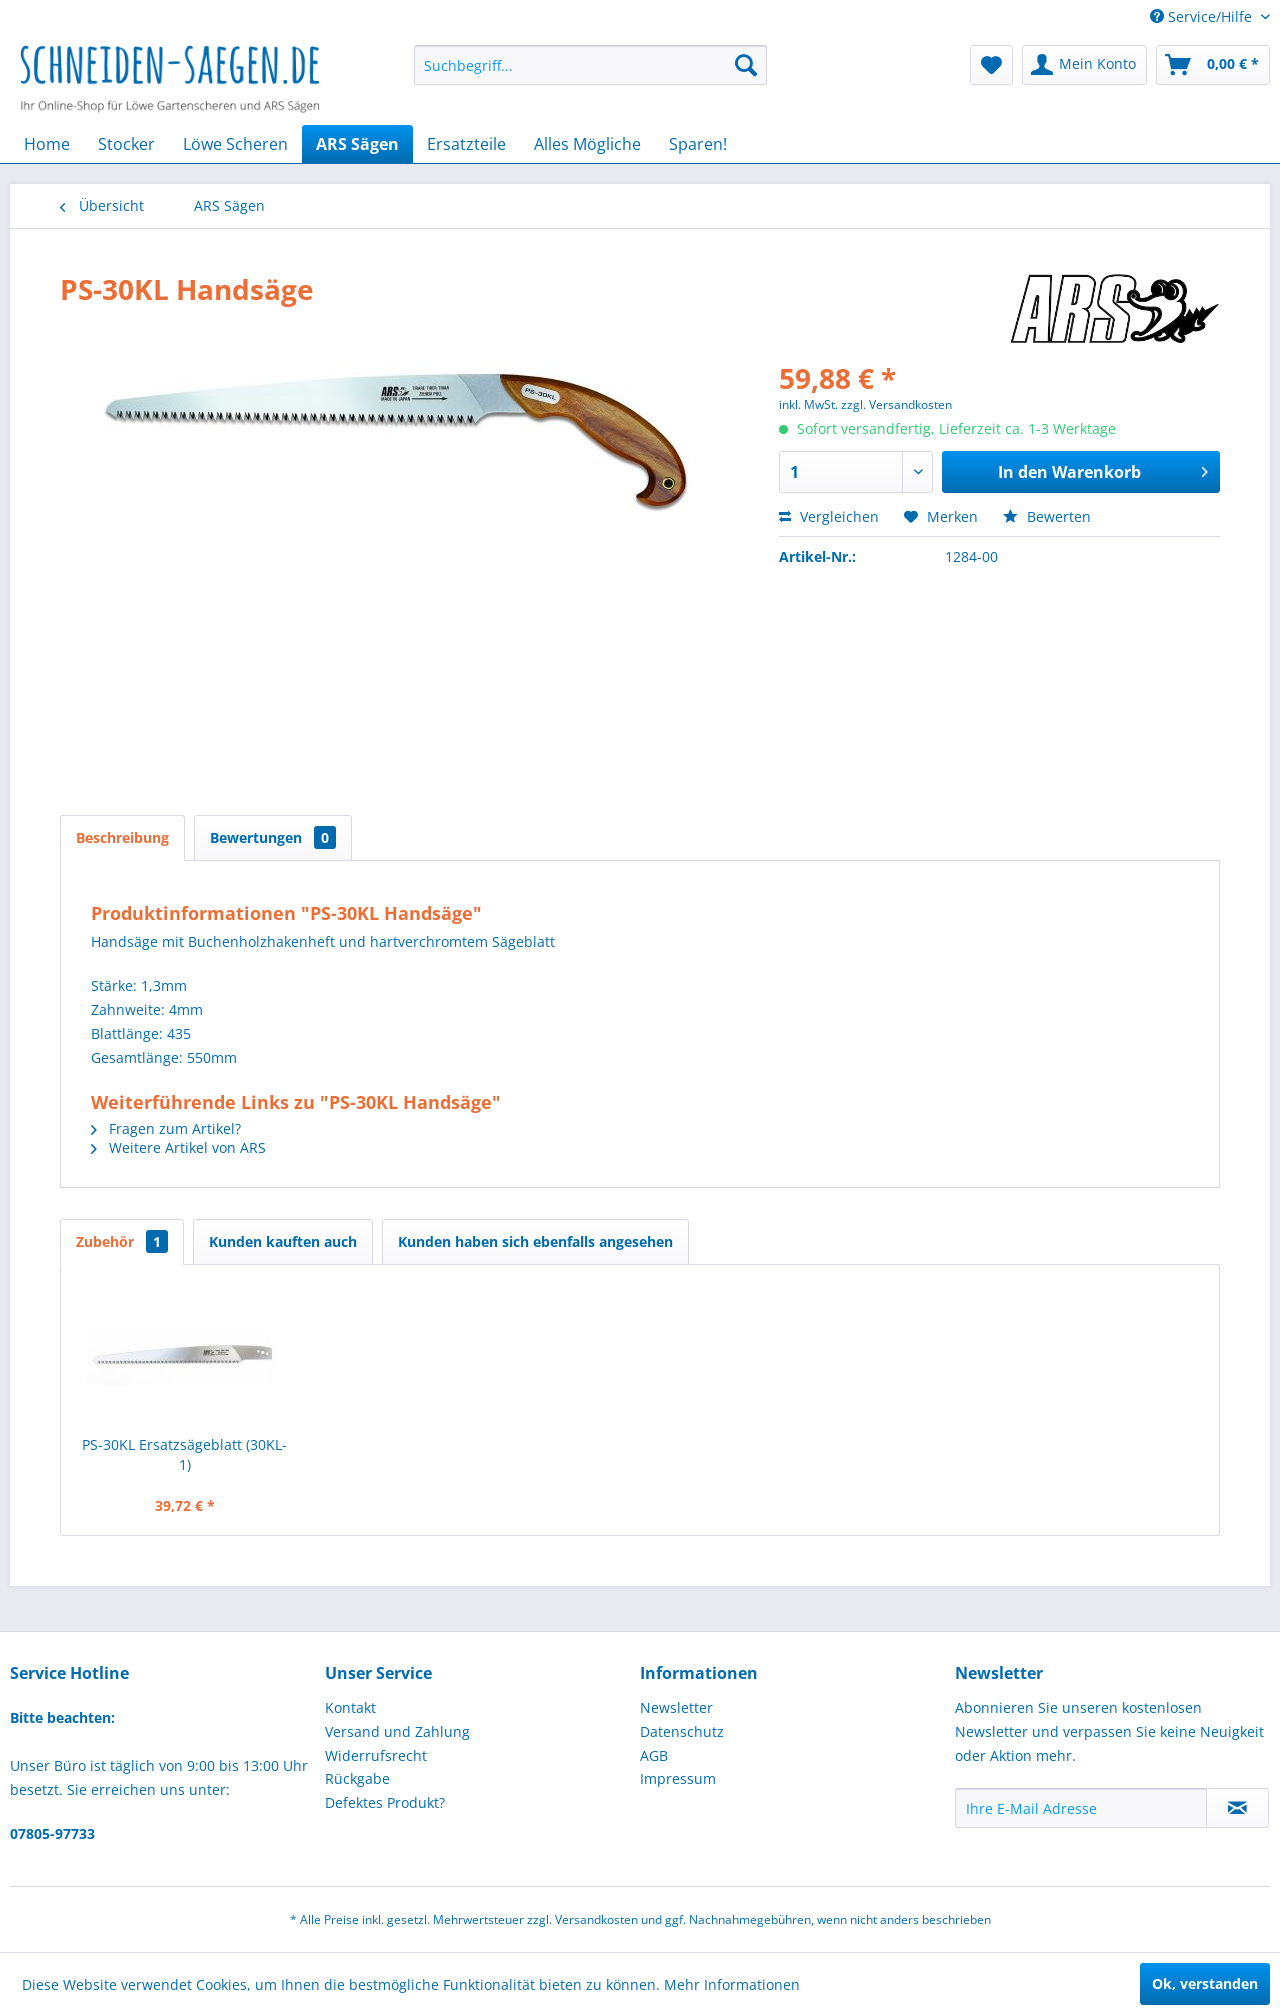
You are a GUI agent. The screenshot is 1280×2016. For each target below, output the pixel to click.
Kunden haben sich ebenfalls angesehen (535, 1241)
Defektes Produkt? (385, 1802)
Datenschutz (682, 1731)
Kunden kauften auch (283, 1241)
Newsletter (676, 1707)
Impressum (678, 1778)
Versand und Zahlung (397, 1731)
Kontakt (350, 1707)
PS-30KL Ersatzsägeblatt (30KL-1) (184, 1454)
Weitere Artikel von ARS (178, 1147)
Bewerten (1047, 516)
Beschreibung (122, 837)
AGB (654, 1755)
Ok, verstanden (1205, 1983)
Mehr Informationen (732, 1984)
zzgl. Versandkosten (896, 404)
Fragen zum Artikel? (166, 1128)
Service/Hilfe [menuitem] (1203, 16)
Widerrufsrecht (376, 1755)
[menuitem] (590, 65)
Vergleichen (829, 516)
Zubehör (122, 1241)
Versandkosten (596, 1919)
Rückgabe (357, 1778)
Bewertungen (273, 837)
